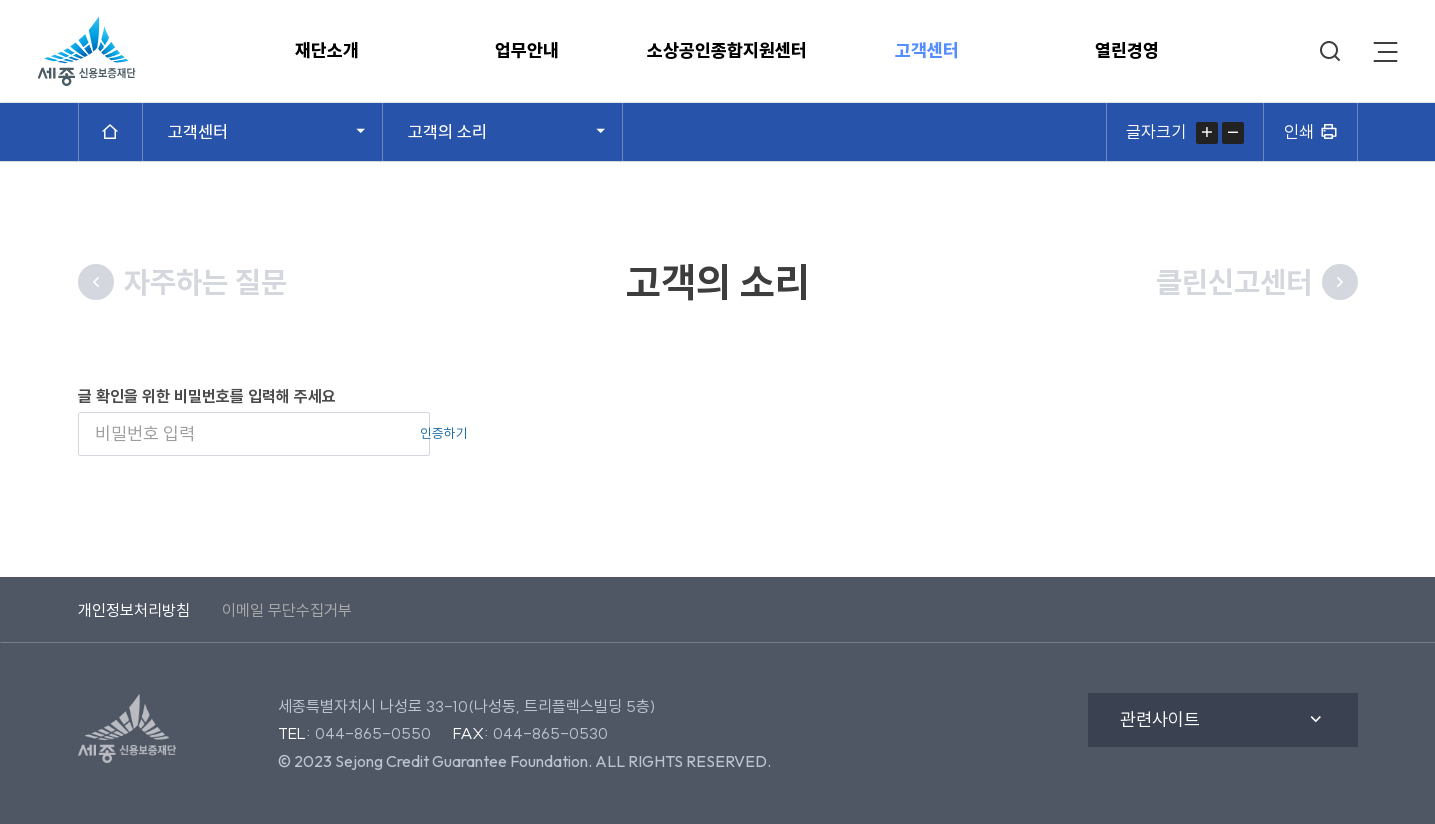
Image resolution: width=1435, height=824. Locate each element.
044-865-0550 (373, 733)
